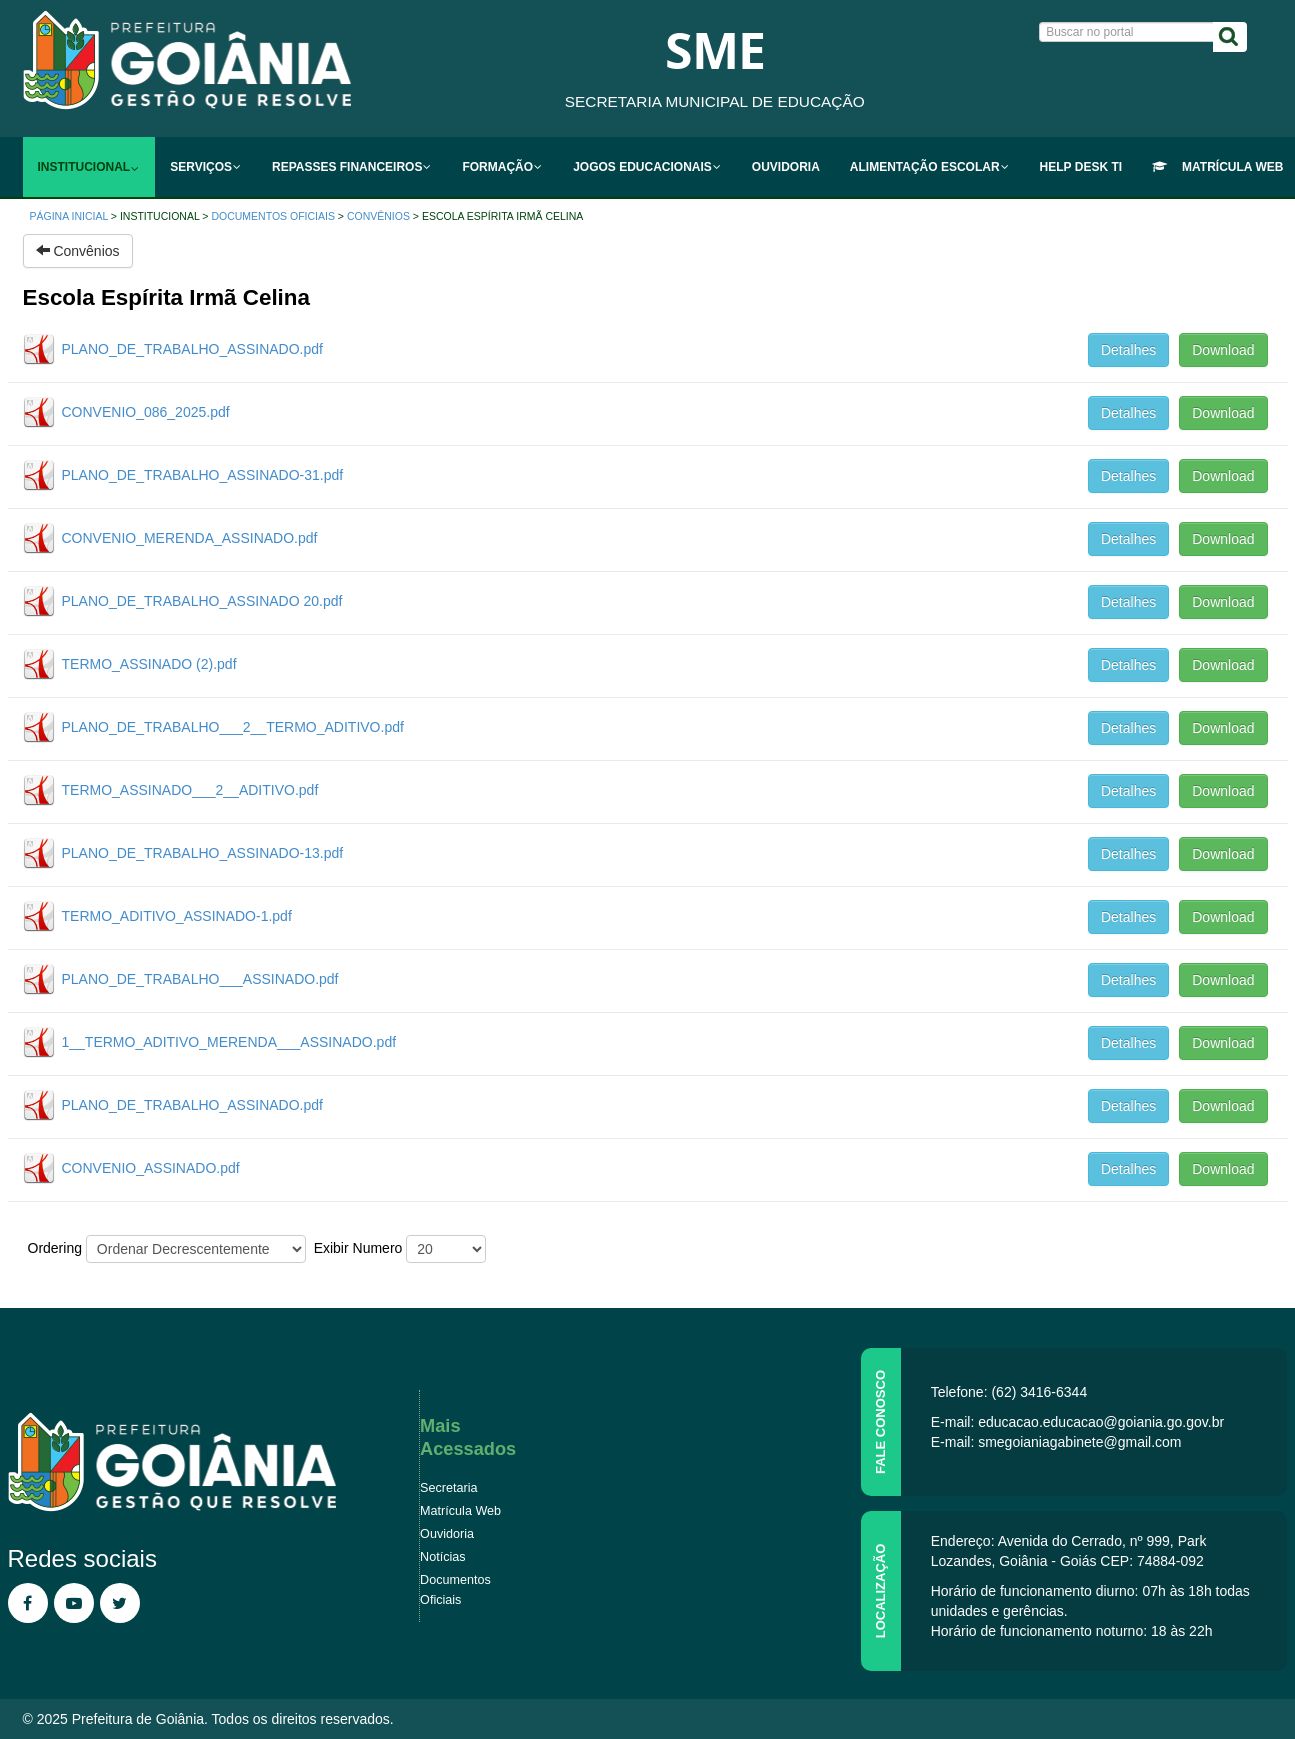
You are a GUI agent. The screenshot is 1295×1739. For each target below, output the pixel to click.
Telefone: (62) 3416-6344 (1009, 1392)
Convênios (378, 216)
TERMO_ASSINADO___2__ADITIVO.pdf (190, 790)
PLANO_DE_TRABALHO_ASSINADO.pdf (192, 349)
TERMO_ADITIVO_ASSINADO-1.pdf (177, 916)
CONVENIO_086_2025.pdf (146, 412)
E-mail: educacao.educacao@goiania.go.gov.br (1077, 1422)
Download (1223, 350)
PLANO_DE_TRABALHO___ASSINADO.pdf (200, 979)
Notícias (443, 1557)
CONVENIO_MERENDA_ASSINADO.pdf (190, 538)
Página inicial (69, 216)
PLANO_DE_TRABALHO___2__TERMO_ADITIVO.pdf (233, 727)
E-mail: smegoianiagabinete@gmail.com (1056, 1442)
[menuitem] (89, 167)
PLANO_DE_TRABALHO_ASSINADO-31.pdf (203, 475)
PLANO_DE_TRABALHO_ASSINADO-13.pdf (203, 853)
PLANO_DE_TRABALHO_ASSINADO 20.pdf (202, 601)
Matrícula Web (460, 1511)
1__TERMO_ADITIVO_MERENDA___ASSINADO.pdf (229, 1042)
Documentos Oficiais (272, 216)
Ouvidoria (447, 1534)
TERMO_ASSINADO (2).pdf (149, 664)
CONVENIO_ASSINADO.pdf (151, 1168)
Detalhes (1128, 350)
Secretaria (448, 1488)
